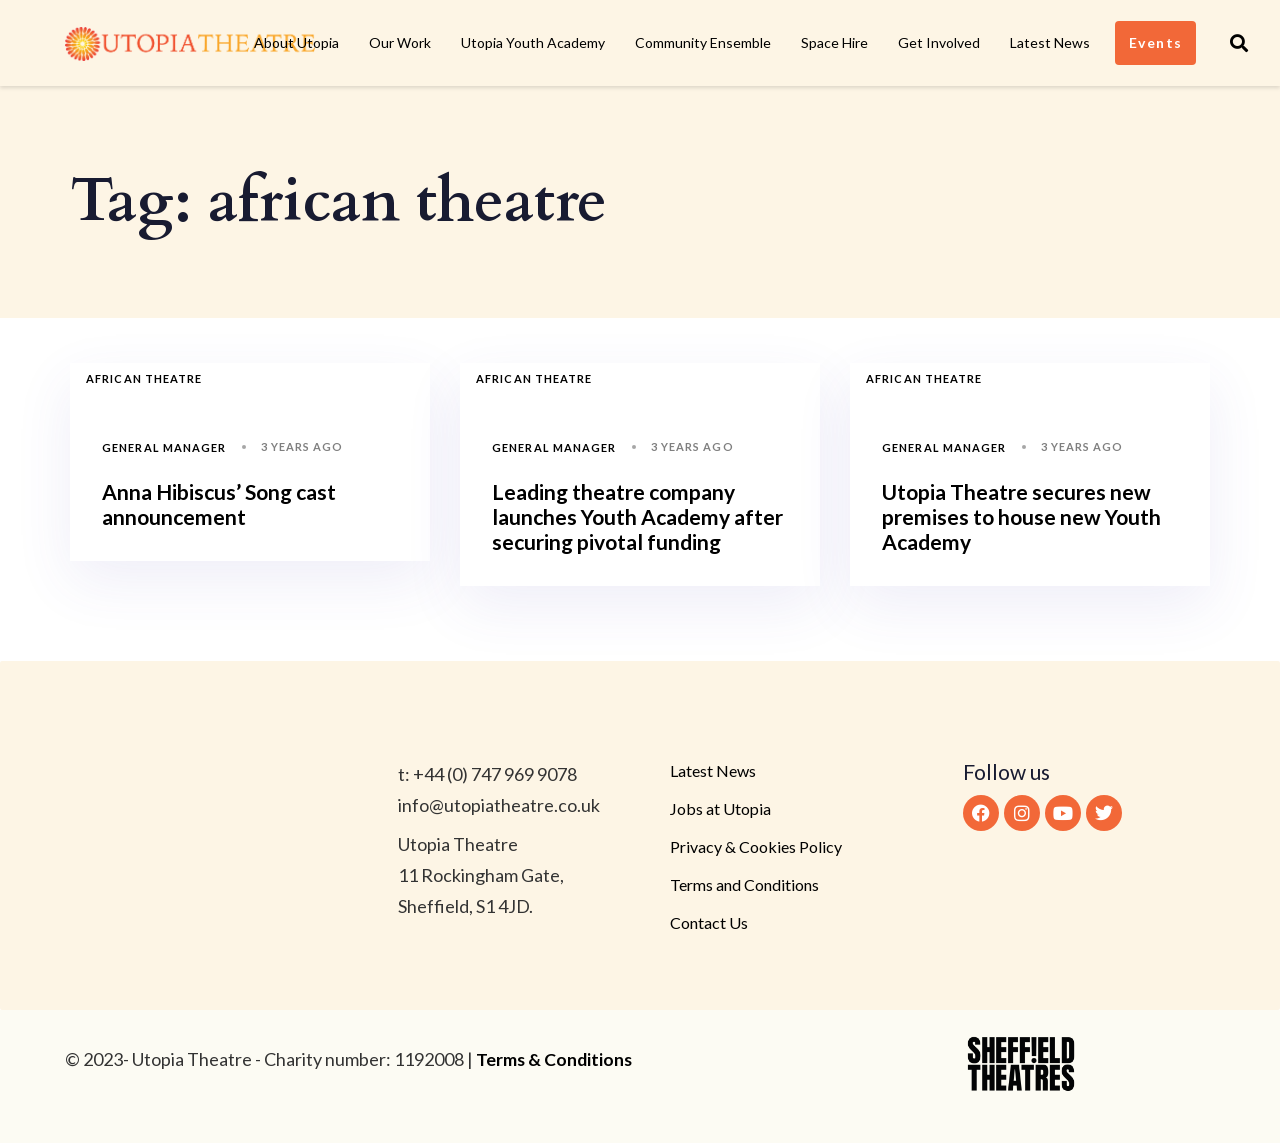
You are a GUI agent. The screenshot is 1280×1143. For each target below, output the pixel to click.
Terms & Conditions (555, 1059)
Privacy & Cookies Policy (756, 846)
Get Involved (939, 42)
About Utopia (296, 42)
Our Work (400, 42)
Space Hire (834, 42)
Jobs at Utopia (720, 808)
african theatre (144, 378)
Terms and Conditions (744, 884)
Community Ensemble (703, 42)
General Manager (164, 447)
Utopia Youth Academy (533, 42)
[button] (1239, 43)
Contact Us (709, 922)
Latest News (1050, 42)
